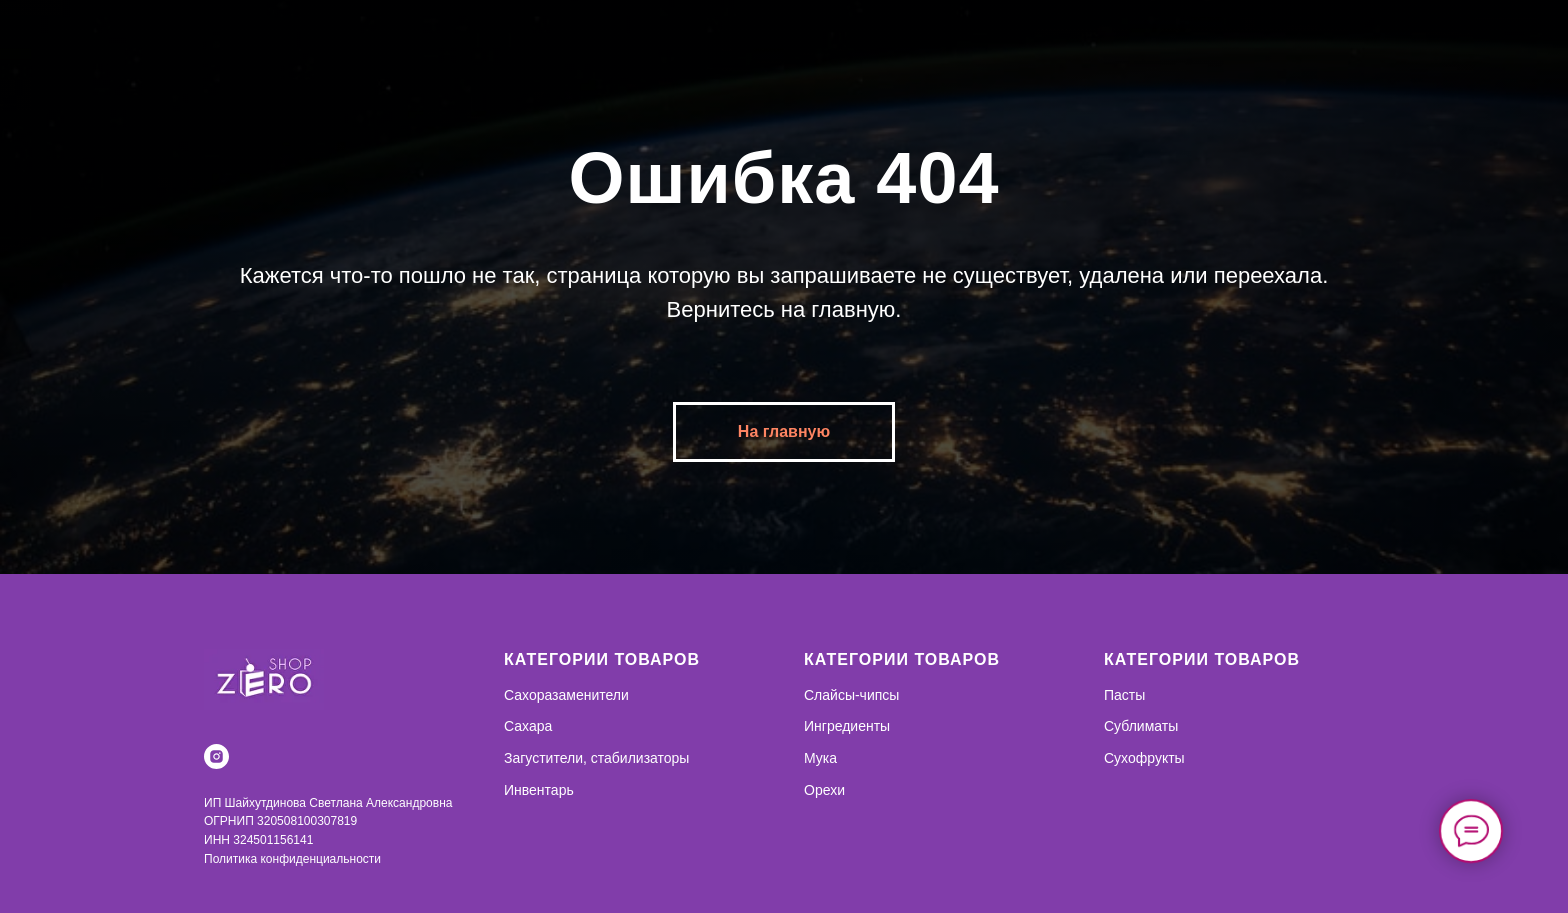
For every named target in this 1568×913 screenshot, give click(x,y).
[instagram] (216, 756)
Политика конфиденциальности (292, 859)
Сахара (528, 726)
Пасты (1124, 695)
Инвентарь (539, 790)
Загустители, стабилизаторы (596, 758)
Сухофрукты (1144, 758)
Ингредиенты (847, 726)
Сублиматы (1141, 726)
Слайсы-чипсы (851, 695)
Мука (820, 758)
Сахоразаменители (566, 695)
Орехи (824, 790)
